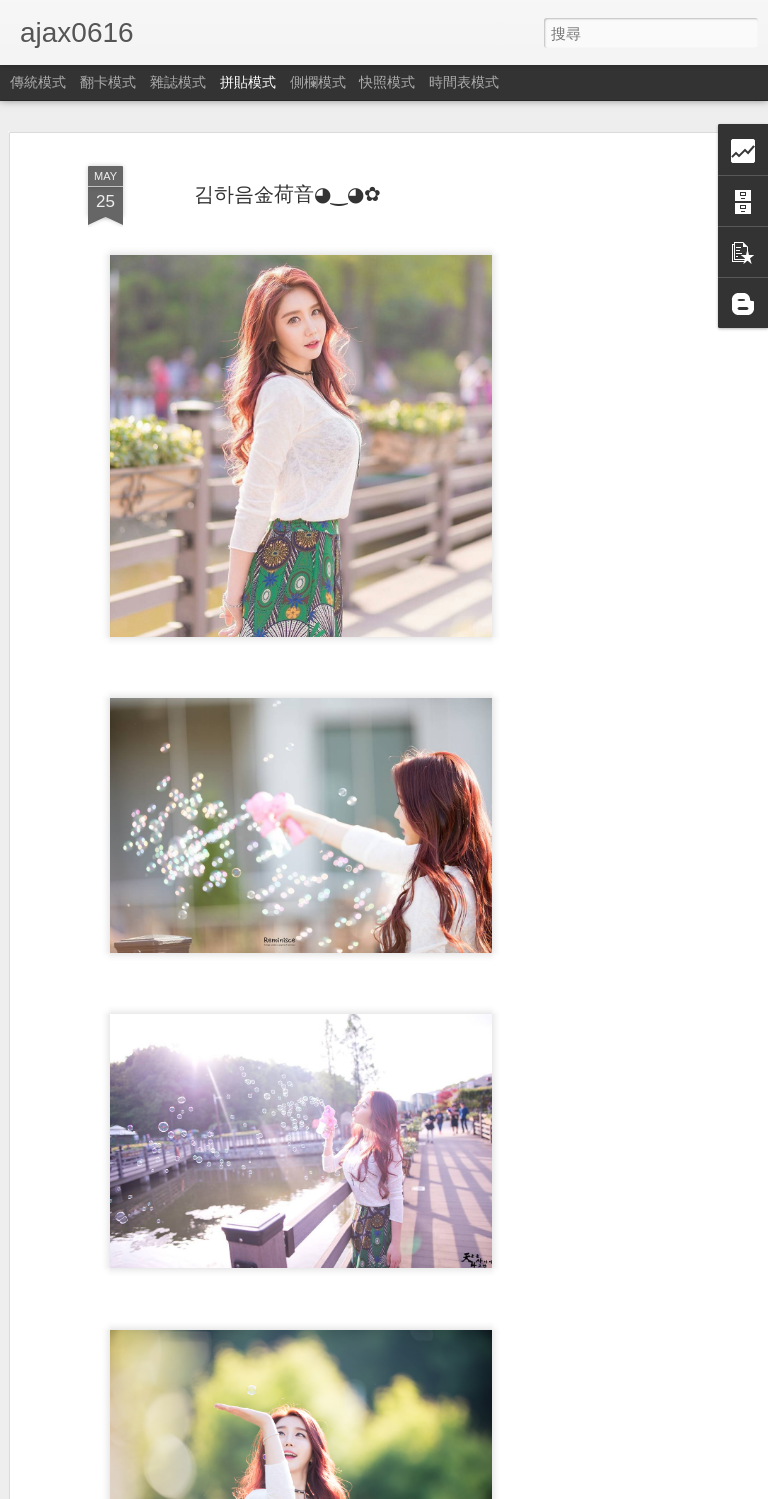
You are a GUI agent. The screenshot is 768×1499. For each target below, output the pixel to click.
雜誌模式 (178, 82)
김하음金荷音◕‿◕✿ (287, 194)
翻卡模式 (108, 82)
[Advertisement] (596, 471)
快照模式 (387, 82)
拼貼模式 (248, 82)
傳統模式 (38, 82)
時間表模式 (464, 82)
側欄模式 (318, 82)
